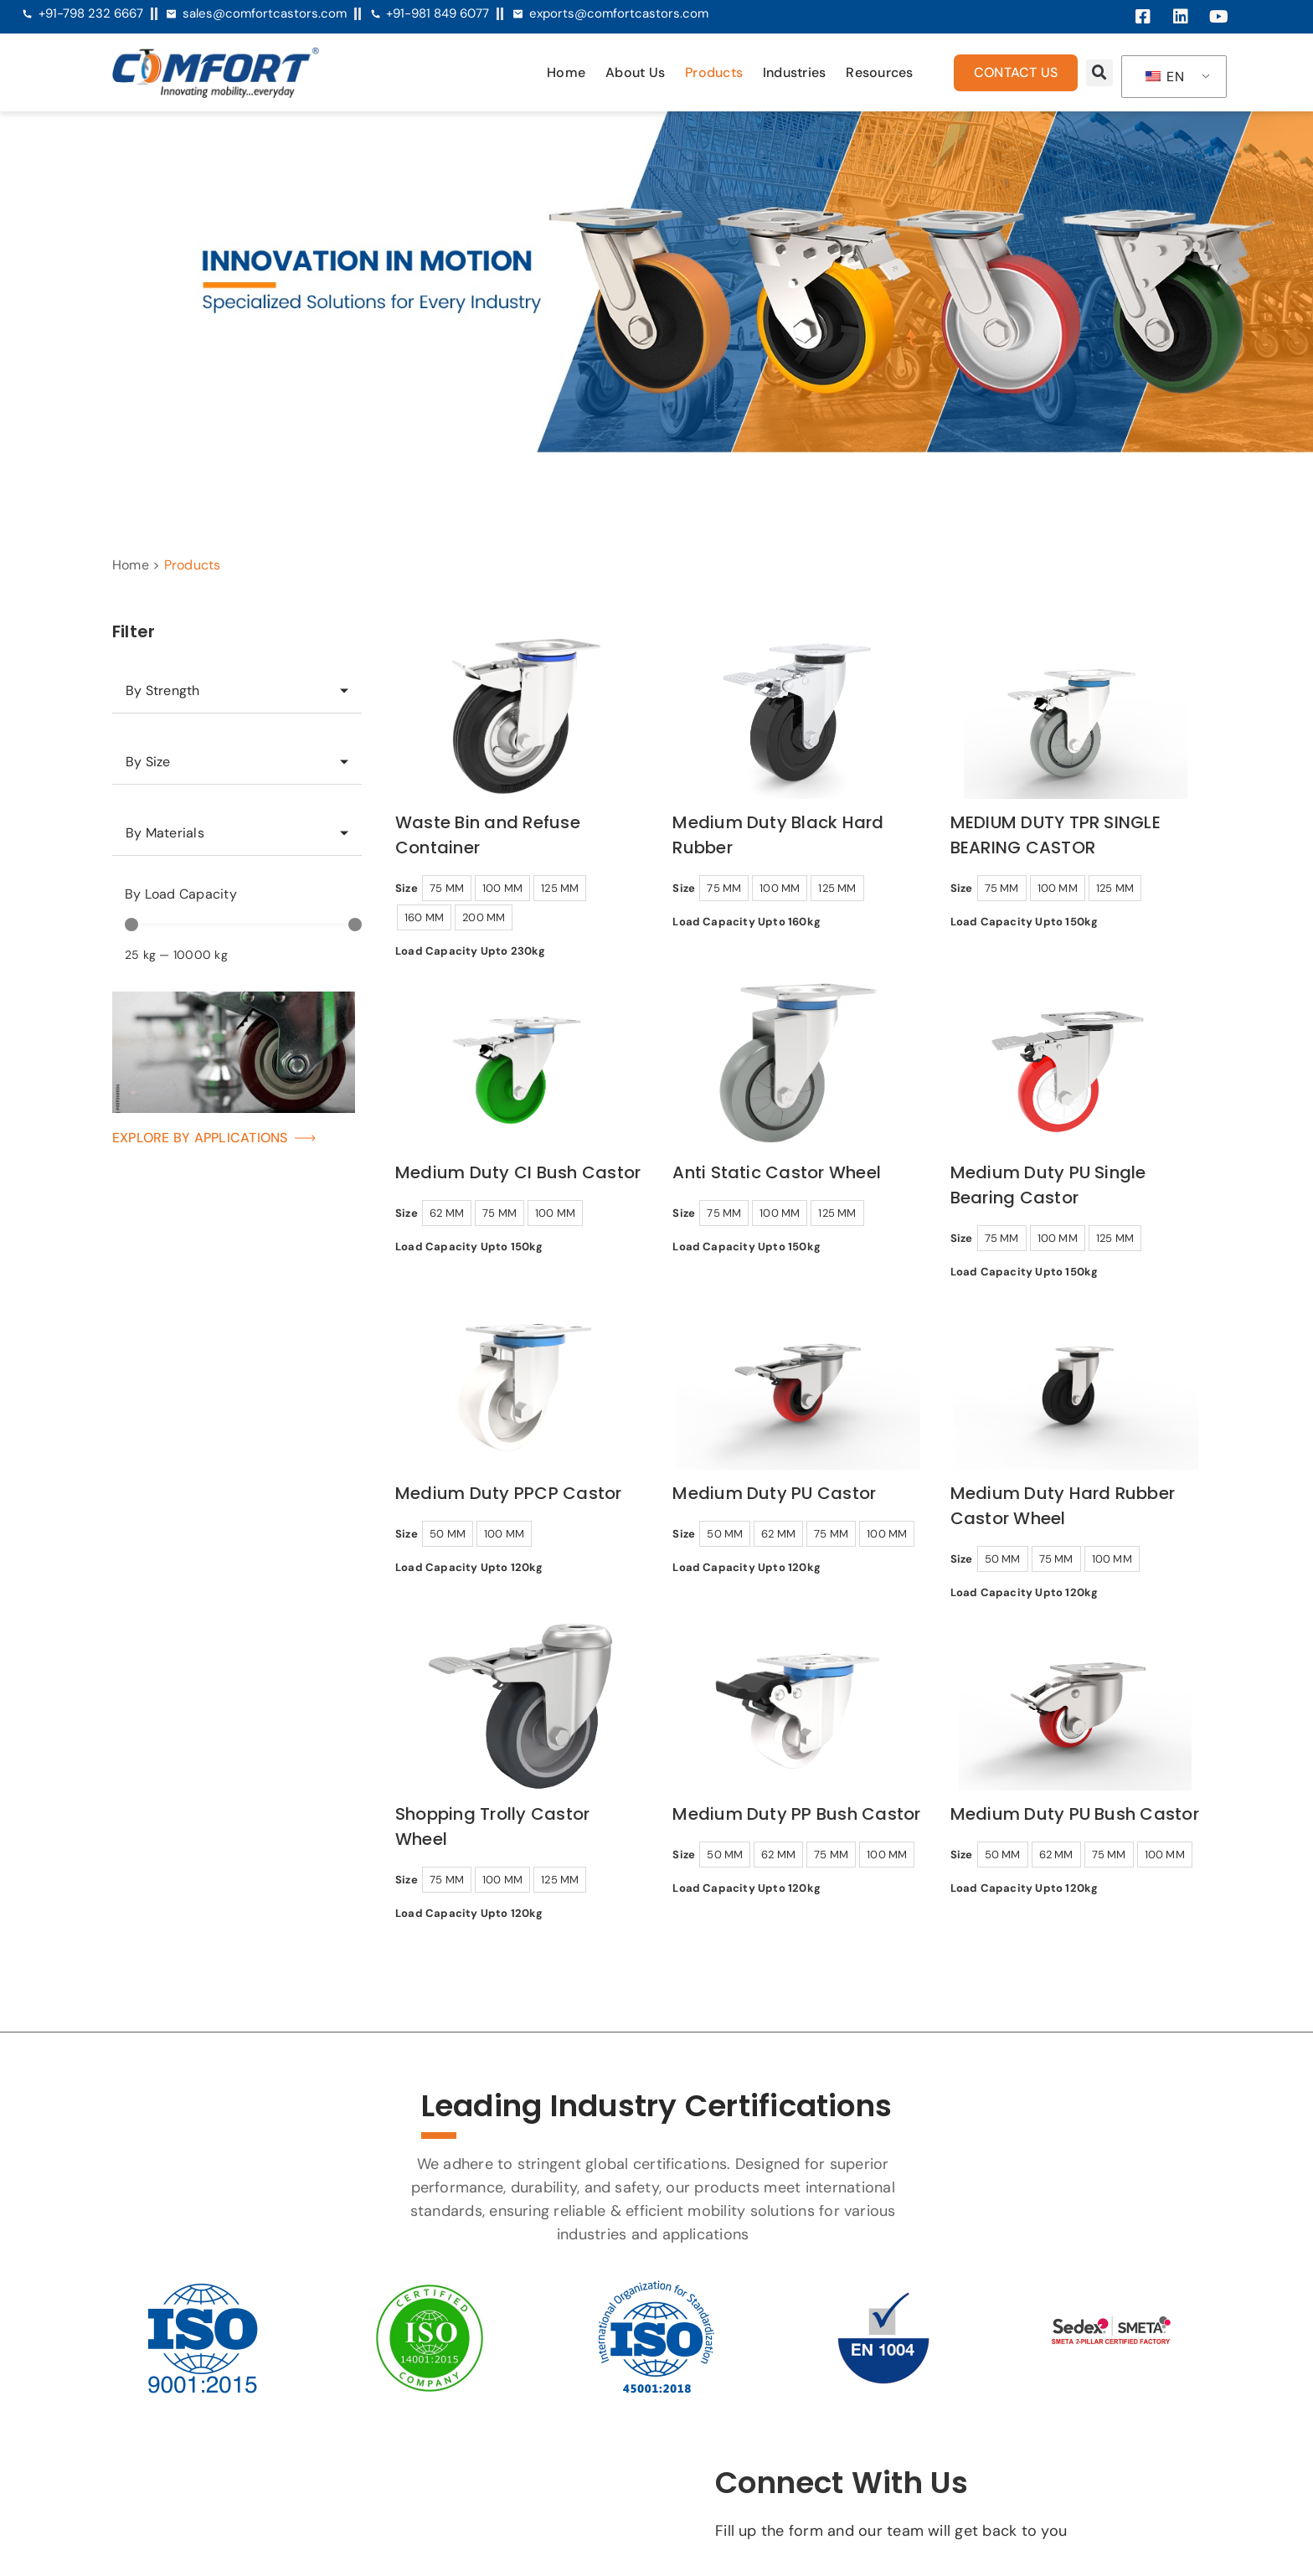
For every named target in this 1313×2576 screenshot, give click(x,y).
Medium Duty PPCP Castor (508, 1493)
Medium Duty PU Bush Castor (1074, 1814)
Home (566, 72)
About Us (635, 72)
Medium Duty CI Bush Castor (518, 1172)
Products (714, 72)
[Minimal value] (243, 924)
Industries (794, 72)
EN (1165, 76)
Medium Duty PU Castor (774, 1493)
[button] (1099, 72)
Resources (879, 72)
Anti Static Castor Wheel (776, 1172)
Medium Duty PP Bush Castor (796, 1814)
